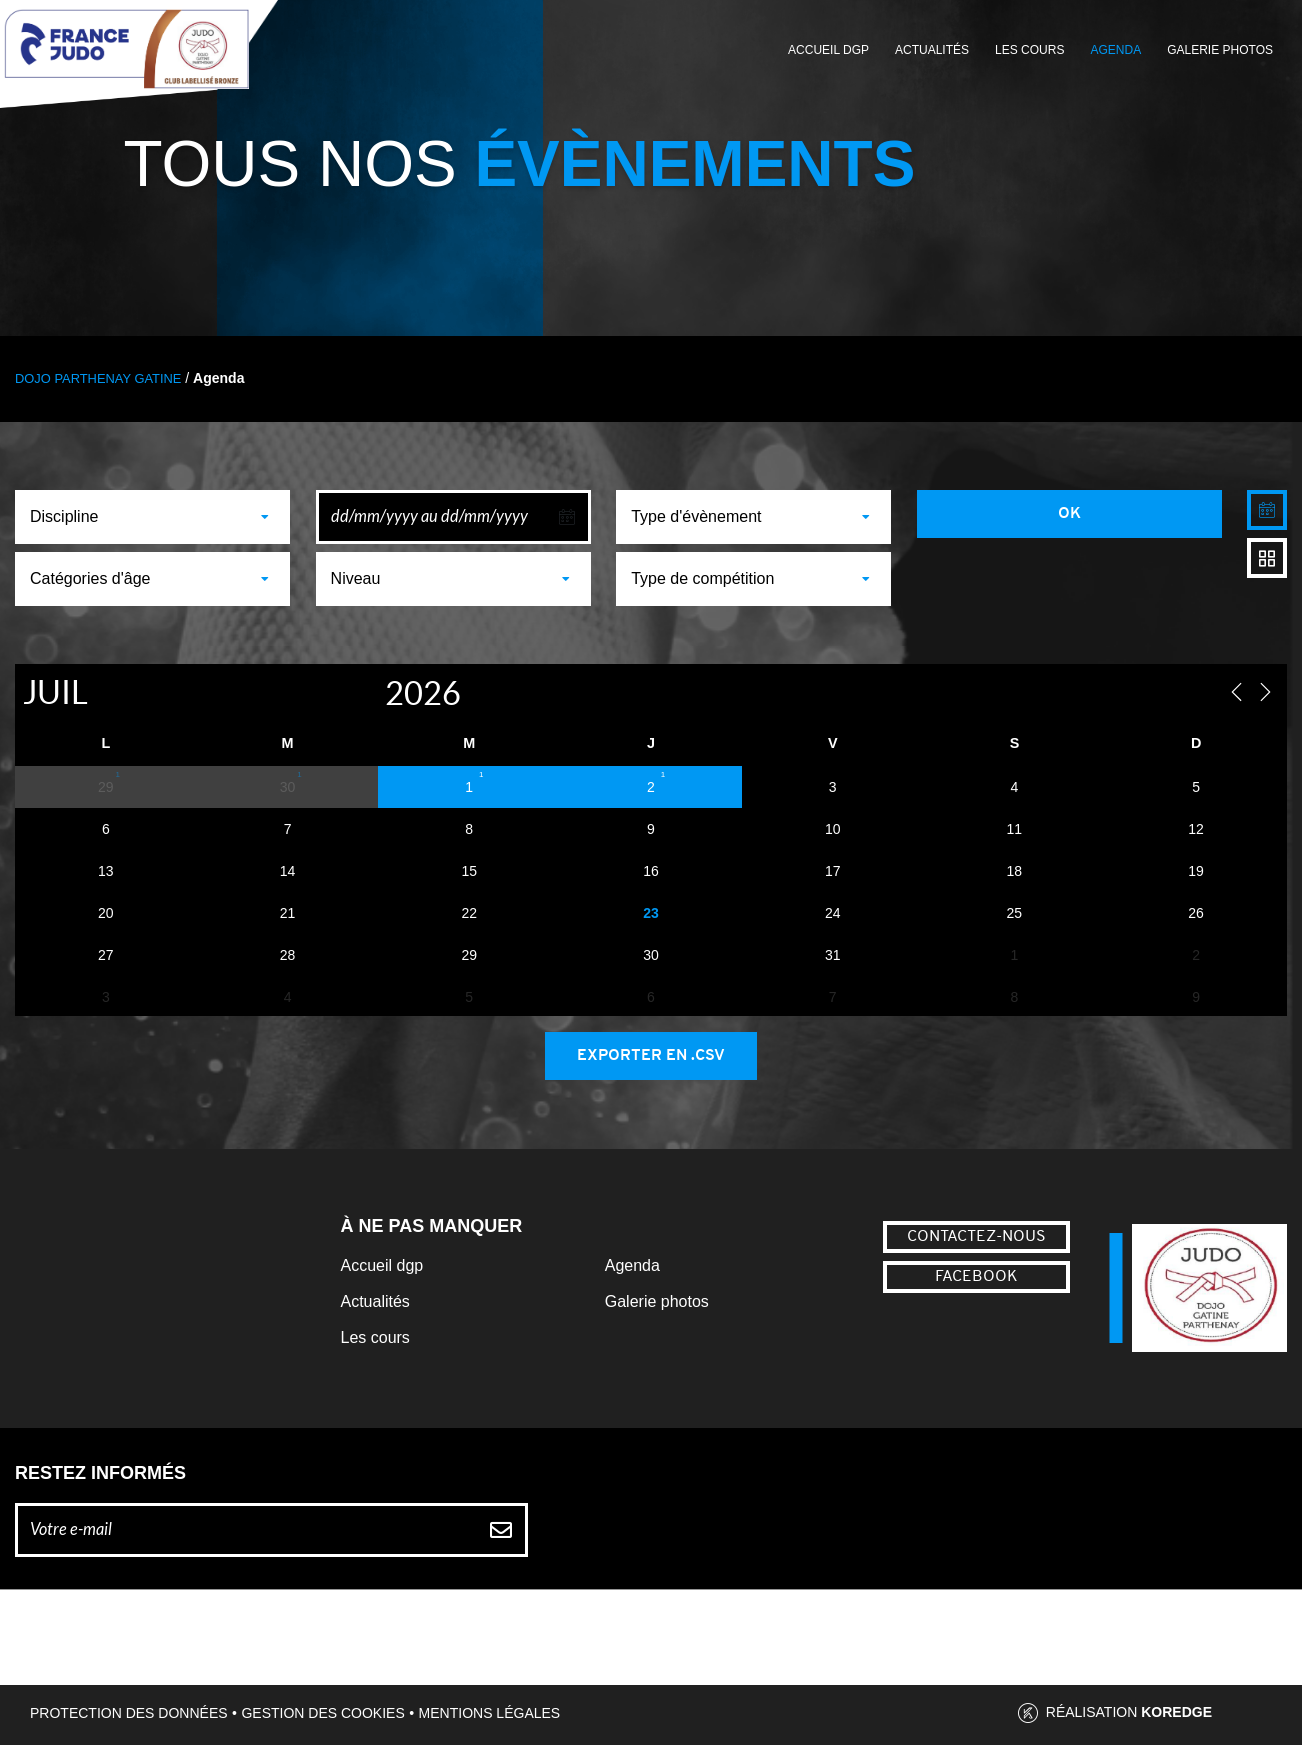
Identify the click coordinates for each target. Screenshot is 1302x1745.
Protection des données (129, 1713)
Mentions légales (490, 1713)
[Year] (363, 692)
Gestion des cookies (322, 1713)
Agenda (1115, 50)
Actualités (932, 50)
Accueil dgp (382, 1265)
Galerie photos (1220, 50)
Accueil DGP (828, 50)
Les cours (1029, 50)
